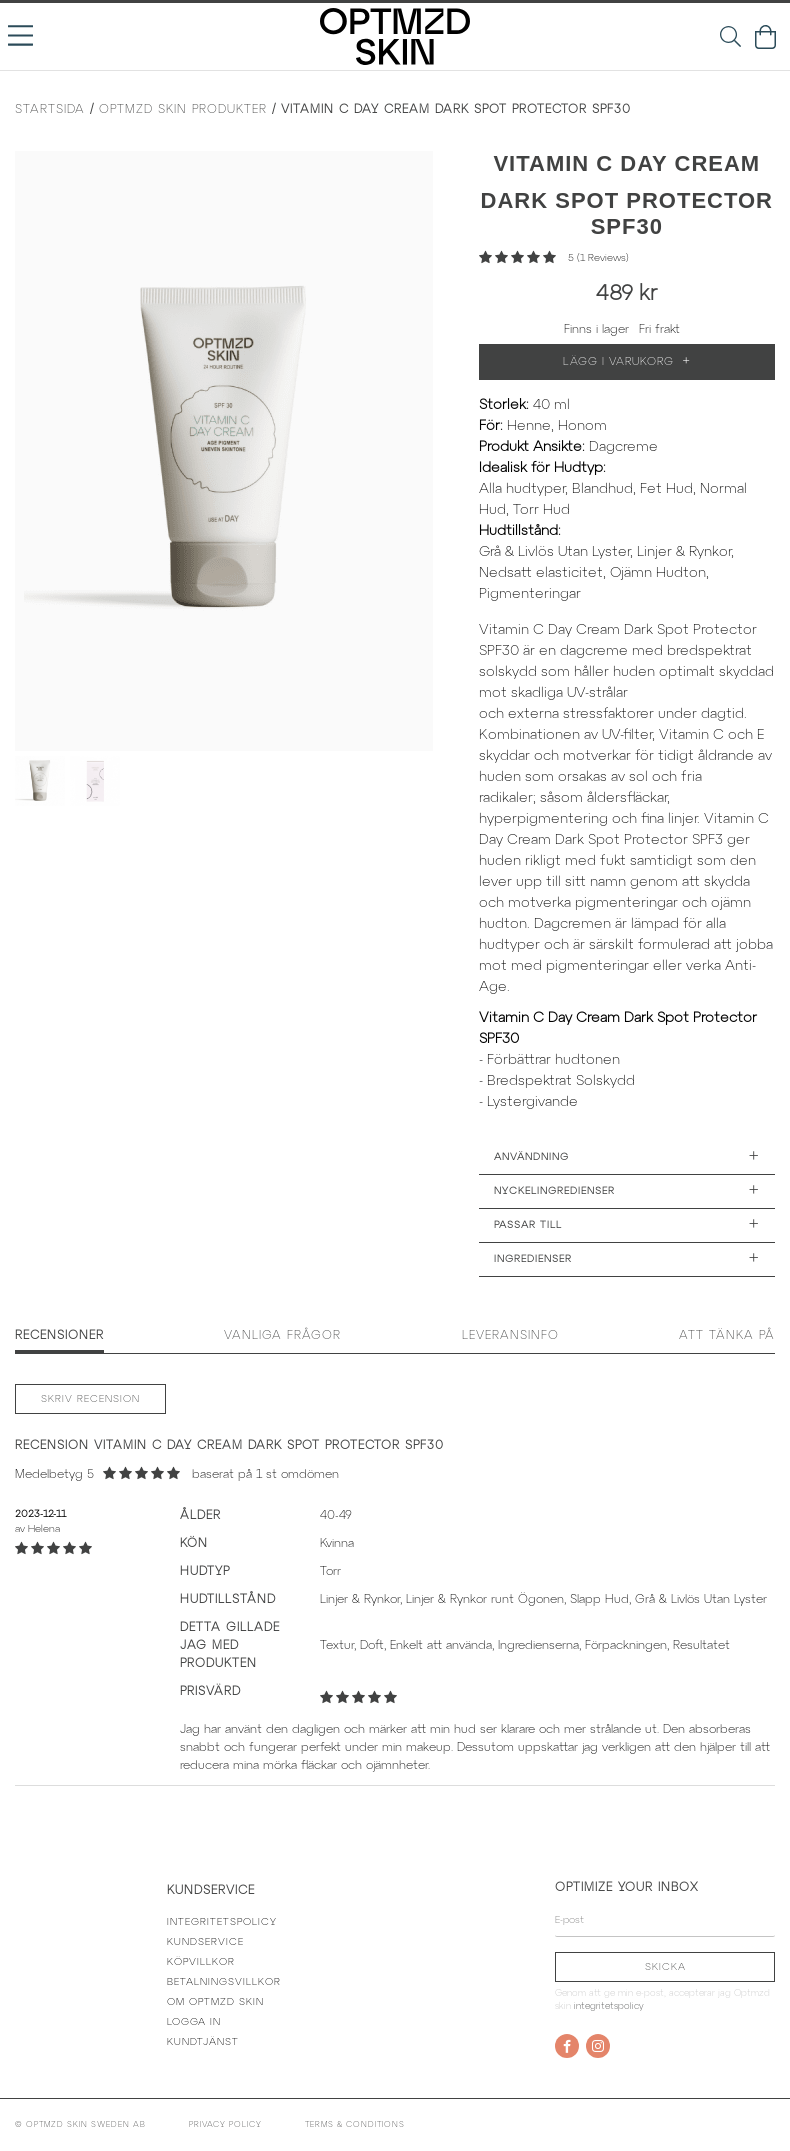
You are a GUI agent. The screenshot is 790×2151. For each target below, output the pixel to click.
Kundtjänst (203, 2042)
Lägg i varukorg (627, 362)
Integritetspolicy (222, 1922)
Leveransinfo (510, 1335)
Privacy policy (225, 2125)
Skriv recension (90, 1399)
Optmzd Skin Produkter (183, 109)
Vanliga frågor (282, 1335)
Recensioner (59, 1335)
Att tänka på (727, 1335)
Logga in (194, 2022)
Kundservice (205, 1942)
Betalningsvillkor (224, 1982)
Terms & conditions (355, 2125)
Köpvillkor (201, 1962)
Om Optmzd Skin (215, 2002)
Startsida (50, 109)
